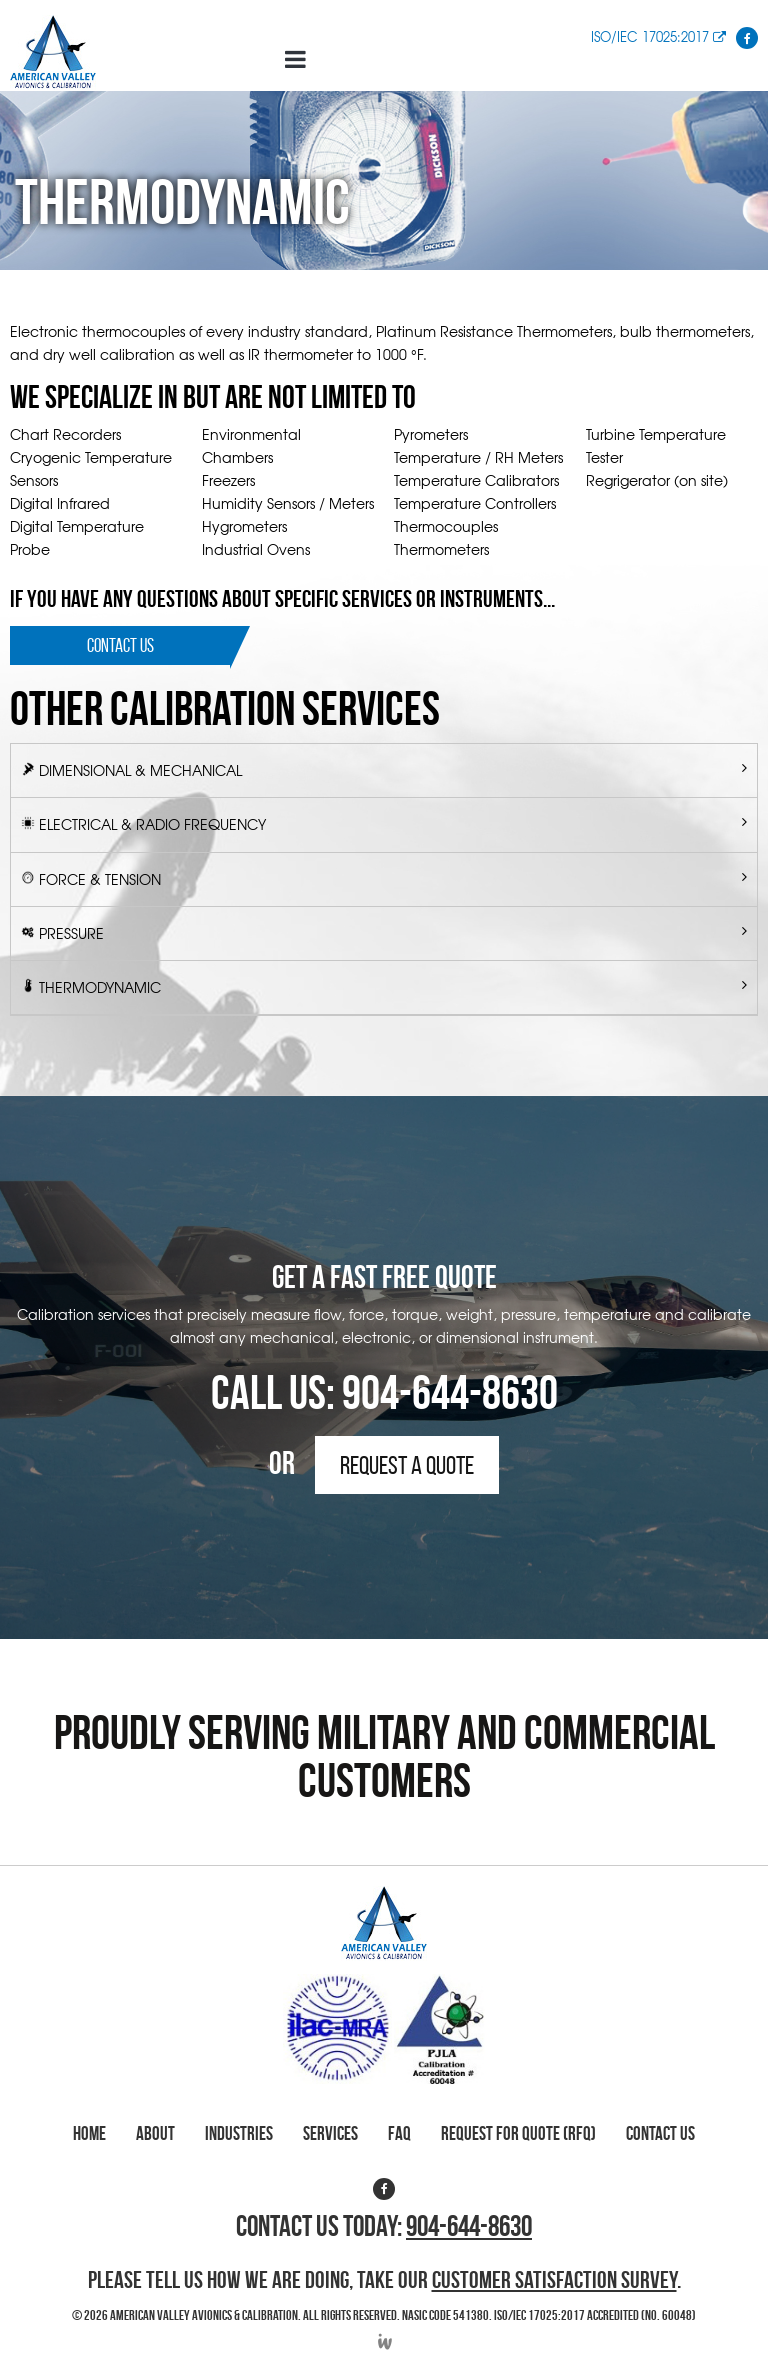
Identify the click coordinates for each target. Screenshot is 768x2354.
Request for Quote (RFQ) (518, 2133)
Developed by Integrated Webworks (384, 2341)
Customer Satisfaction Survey (554, 2280)
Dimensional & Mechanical (140, 770)
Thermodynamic (100, 987)
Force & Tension (100, 879)
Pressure (71, 933)
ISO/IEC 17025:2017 (658, 36)
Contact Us (120, 645)
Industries (239, 2133)
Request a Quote (407, 1465)
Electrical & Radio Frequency (152, 824)
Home (89, 2133)
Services (330, 2133)
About (155, 2133)
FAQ (399, 2133)
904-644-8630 (450, 1392)
